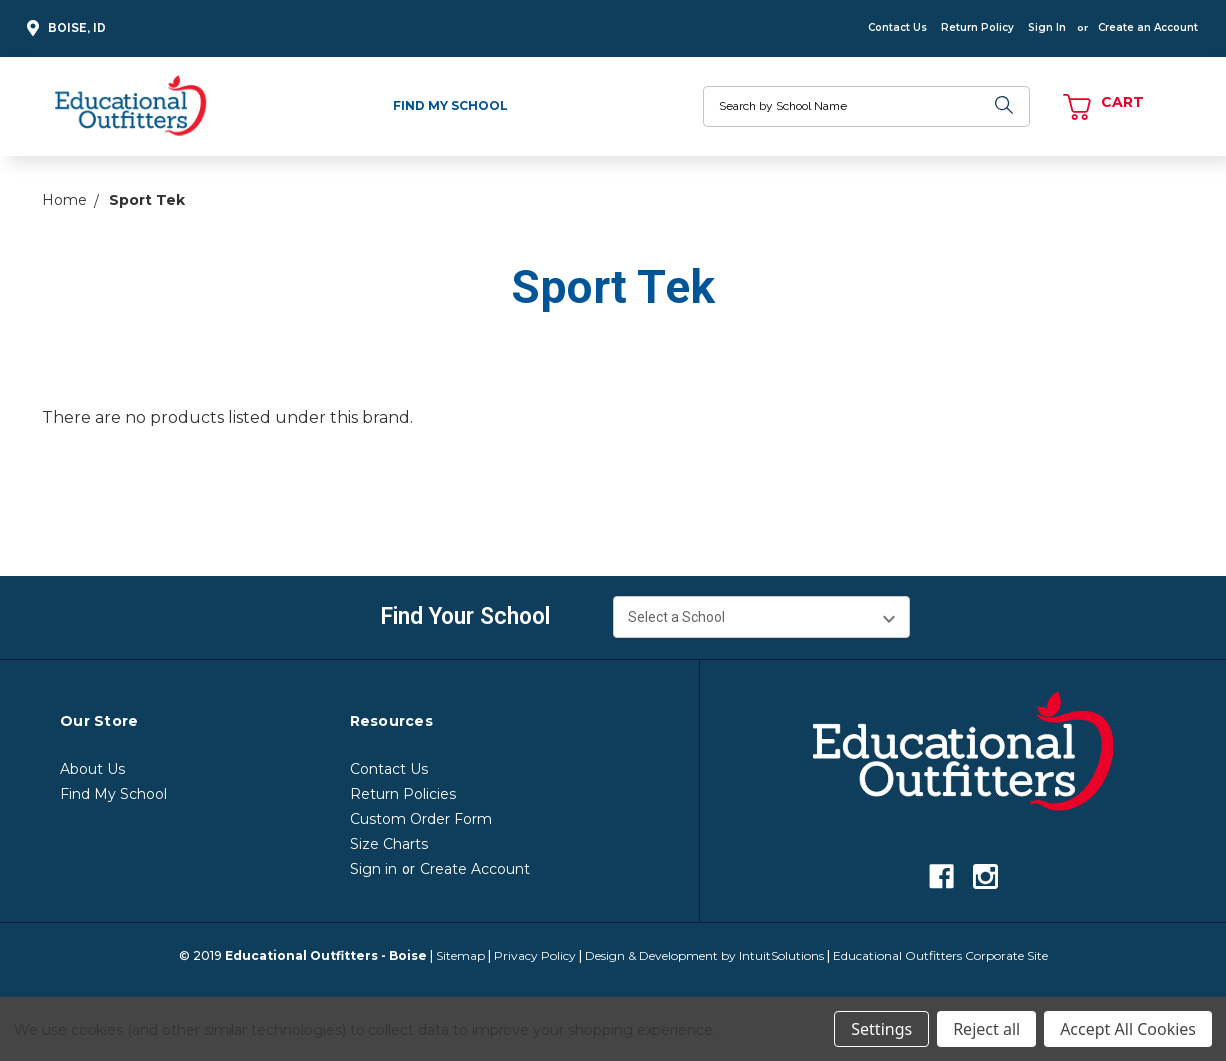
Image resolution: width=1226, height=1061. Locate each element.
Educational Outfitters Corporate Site (940, 955)
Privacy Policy (535, 955)
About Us (92, 769)
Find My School (450, 105)
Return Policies (403, 794)
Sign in (373, 869)
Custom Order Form (421, 819)
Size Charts (389, 844)
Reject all (986, 1029)
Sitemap (460, 955)
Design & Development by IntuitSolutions (704, 955)
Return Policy (977, 27)
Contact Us (897, 27)
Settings (881, 1029)
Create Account (475, 869)
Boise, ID (63, 28)
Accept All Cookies (1128, 1029)
